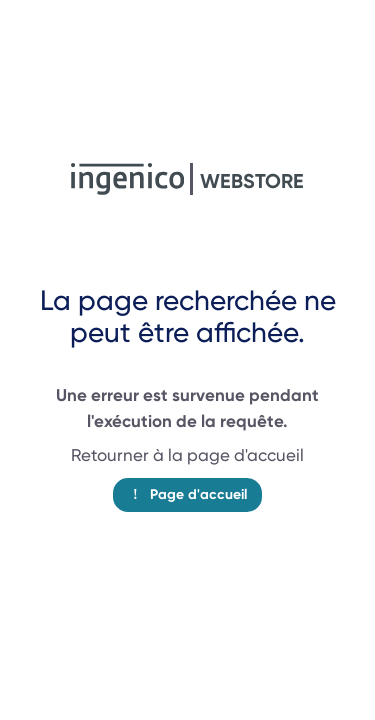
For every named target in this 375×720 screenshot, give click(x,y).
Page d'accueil (187, 494)
